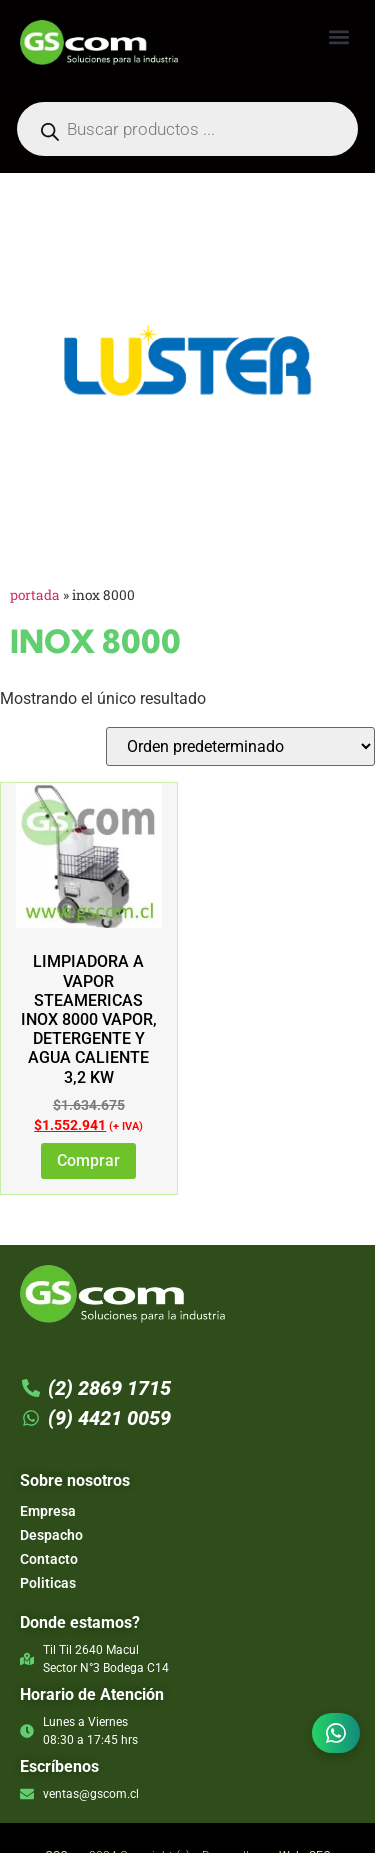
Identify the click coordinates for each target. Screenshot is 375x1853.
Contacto (49, 1559)
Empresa (48, 1511)
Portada (35, 595)
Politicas (48, 1583)
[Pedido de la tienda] (240, 746)
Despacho (51, 1535)
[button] (338, 36)
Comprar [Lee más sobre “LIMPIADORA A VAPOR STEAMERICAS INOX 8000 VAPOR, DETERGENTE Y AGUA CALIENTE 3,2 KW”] (88, 1160)
